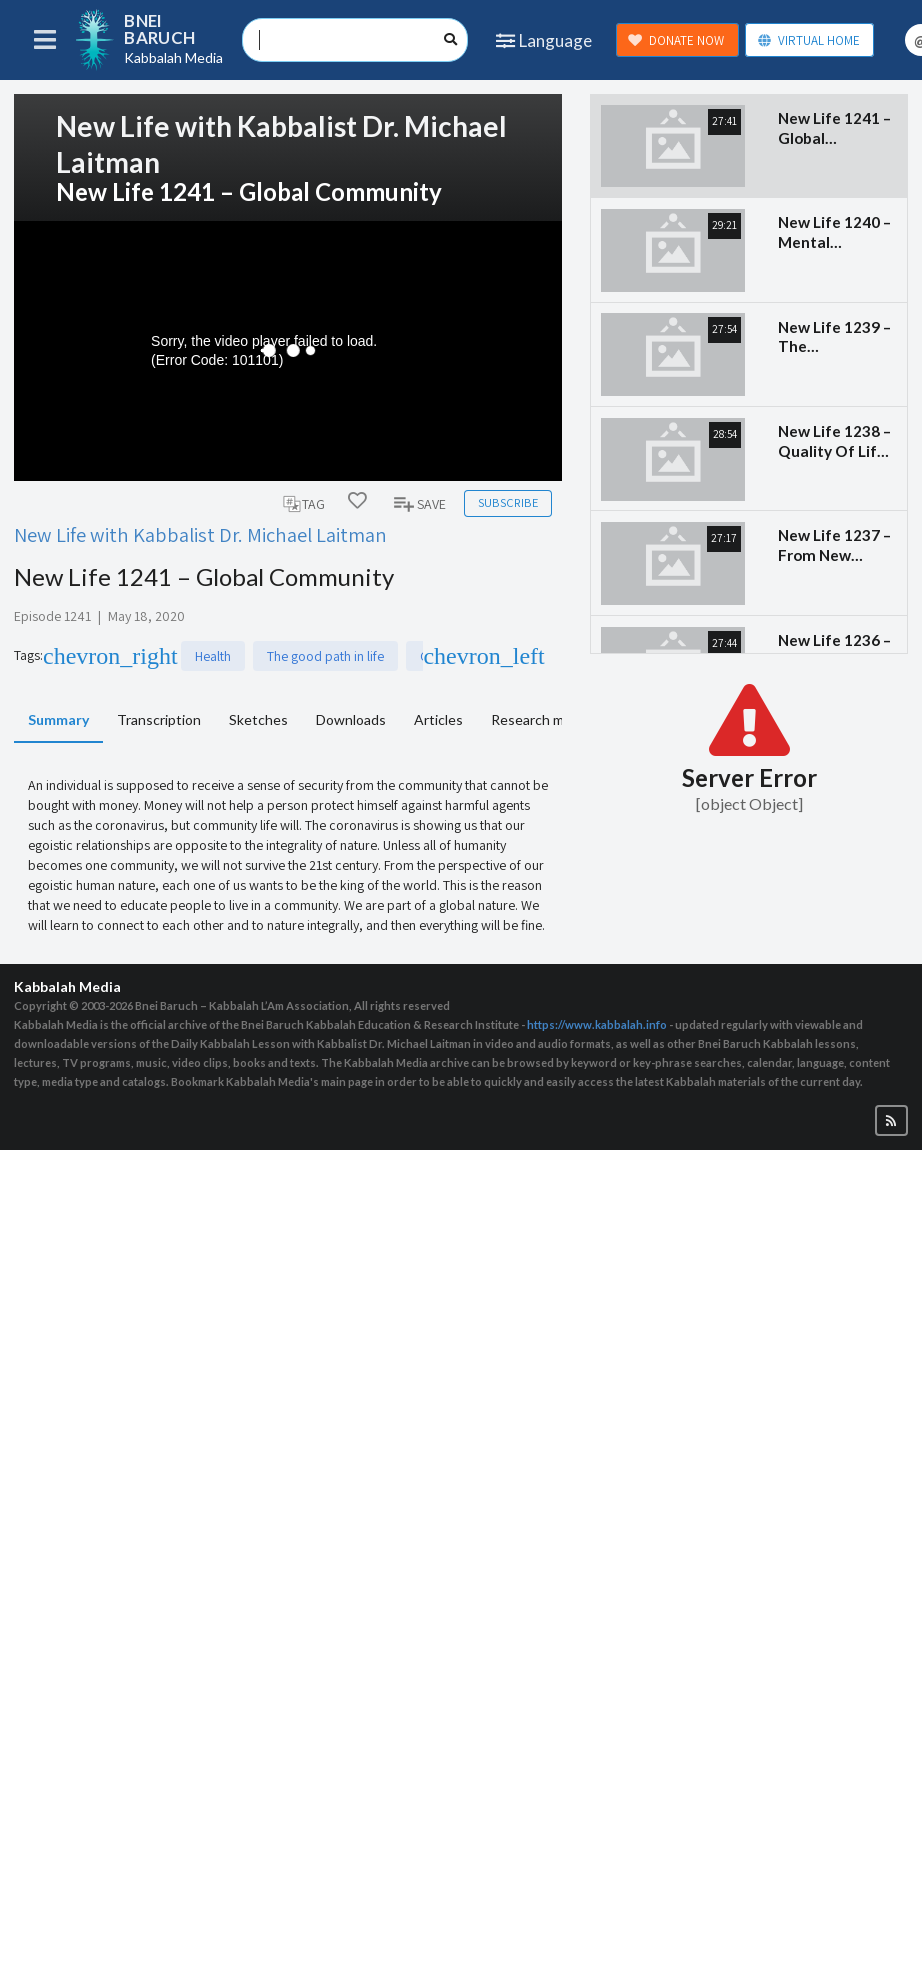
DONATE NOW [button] (676, 40)
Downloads (351, 719)
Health (79, 656)
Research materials (550, 719)
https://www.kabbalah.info (597, 1024)
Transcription (159, 719)
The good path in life (191, 656)
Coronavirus (321, 656)
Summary (58, 719)
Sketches (258, 719)
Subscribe (508, 502)
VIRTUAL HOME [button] (808, 40)
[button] (891, 1120)
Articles (438, 719)
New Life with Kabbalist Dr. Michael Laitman (200, 534)
